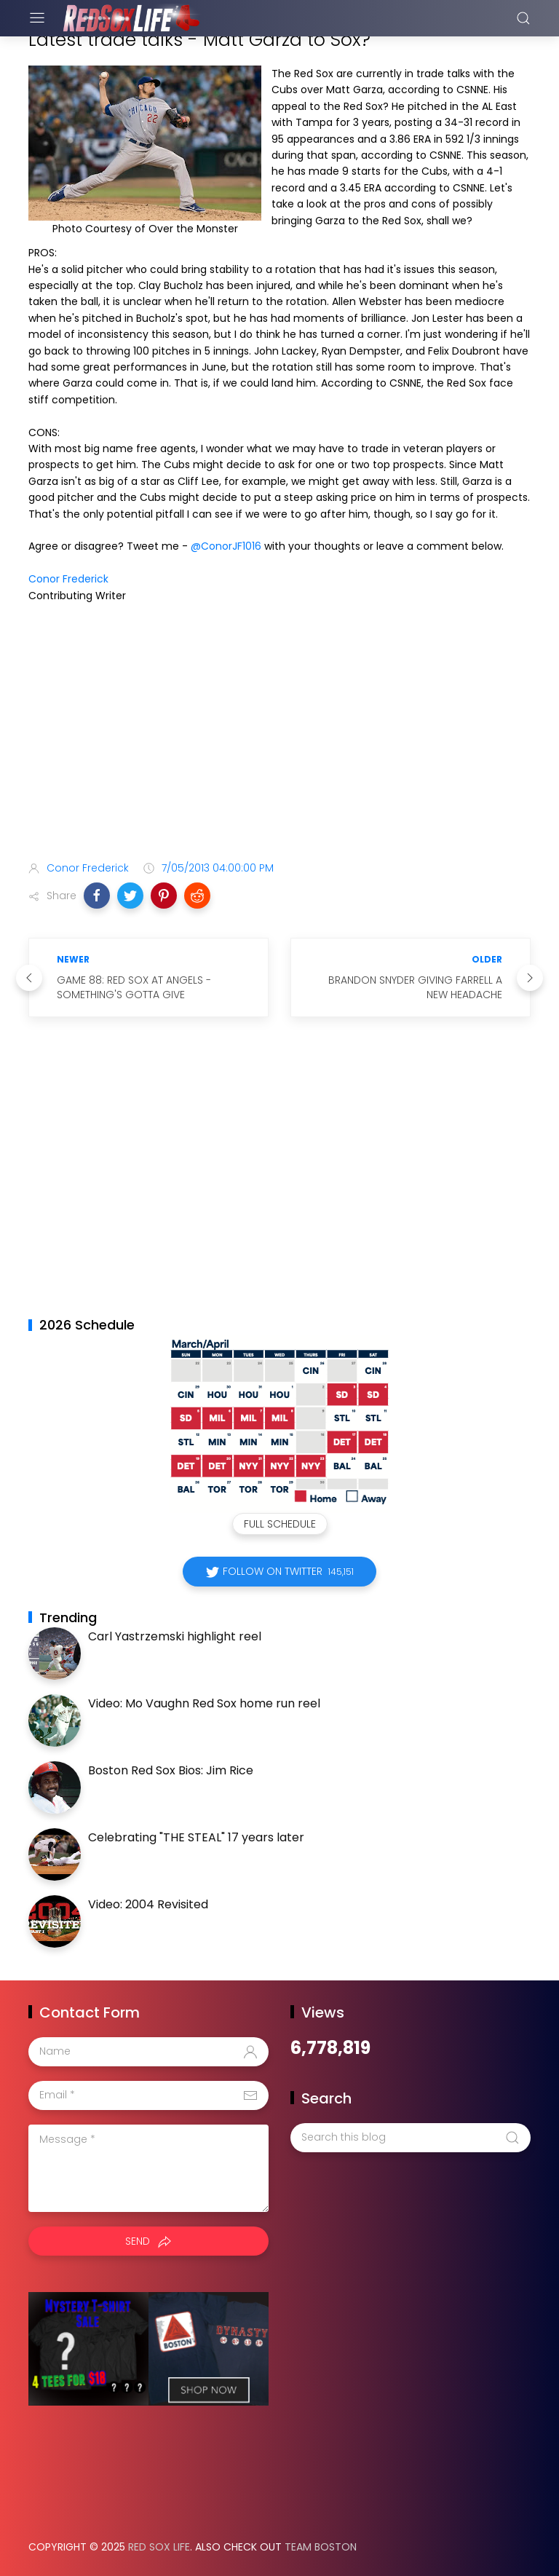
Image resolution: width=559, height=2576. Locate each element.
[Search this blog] (410, 2137)
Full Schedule (280, 1524)
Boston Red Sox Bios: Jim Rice (170, 1770)
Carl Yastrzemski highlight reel (174, 1636)
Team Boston (321, 2547)
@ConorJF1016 (226, 546)
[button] (97, 895)
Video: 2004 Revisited (148, 1904)
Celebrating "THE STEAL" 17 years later (196, 1837)
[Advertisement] (279, 735)
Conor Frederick (68, 579)
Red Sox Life (159, 2547)
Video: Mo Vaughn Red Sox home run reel (204, 1703)
